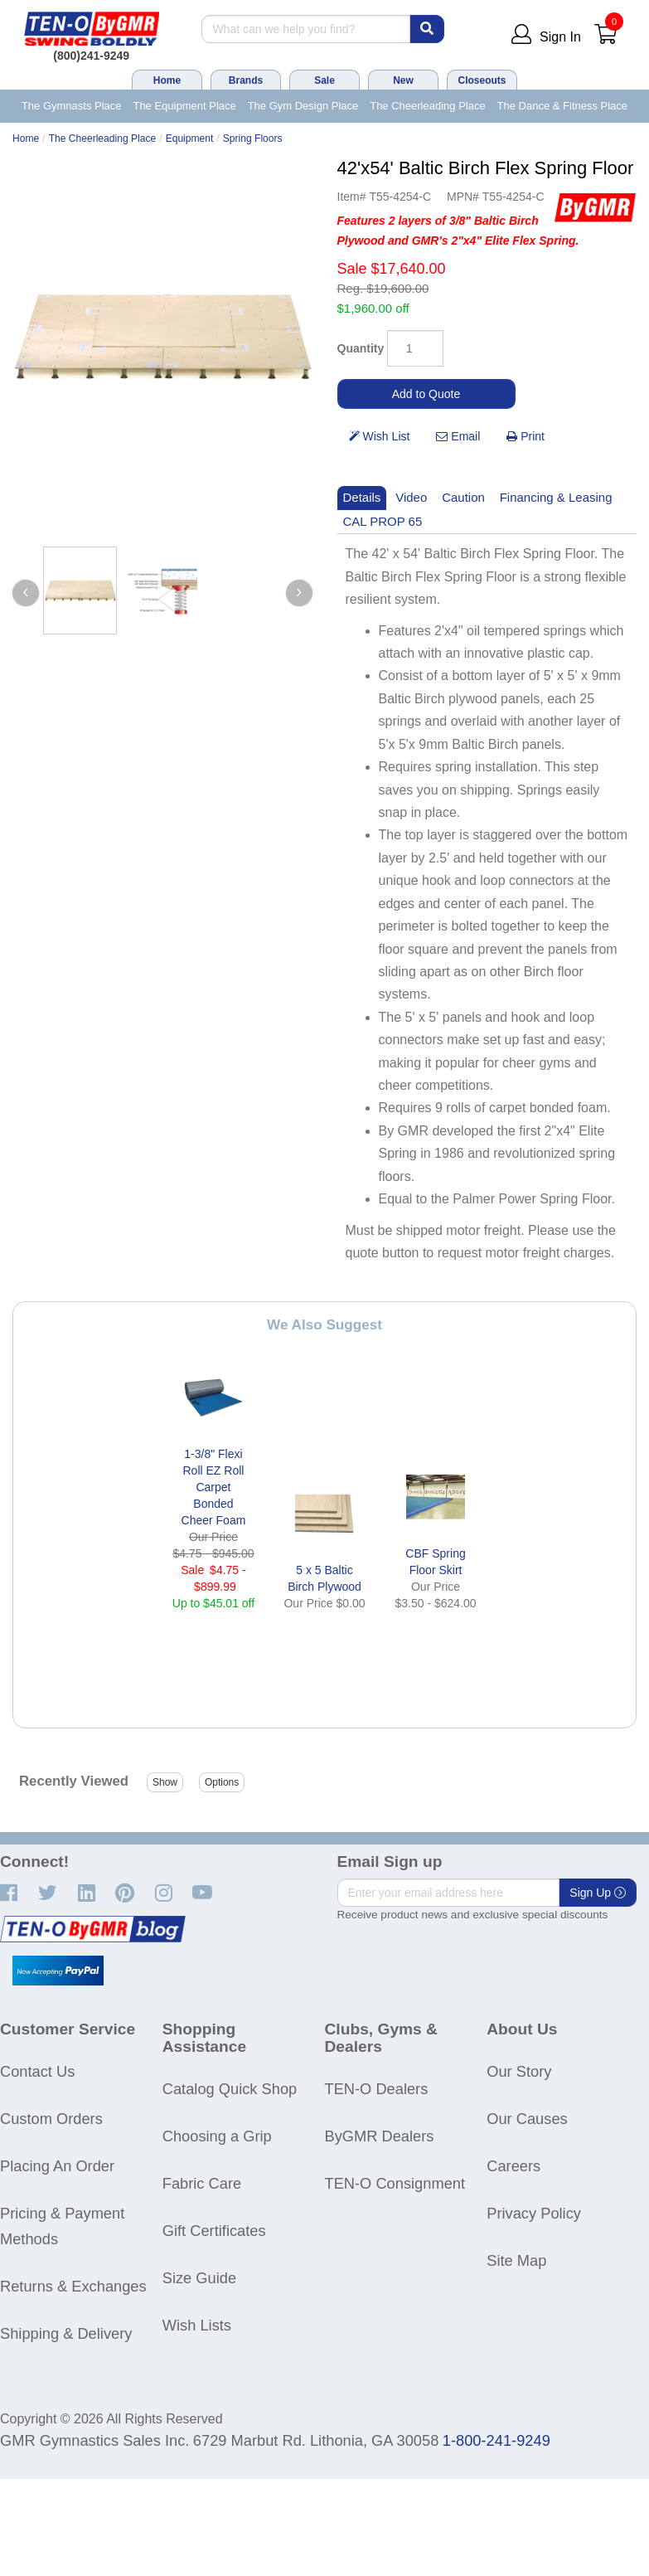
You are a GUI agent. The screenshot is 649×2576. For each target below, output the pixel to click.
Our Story (519, 2071)
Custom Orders (51, 2118)
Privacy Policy (534, 2213)
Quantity (361, 348)
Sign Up (597, 1892)
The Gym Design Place (303, 106)
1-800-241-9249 (496, 2440)
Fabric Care (201, 2183)
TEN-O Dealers (377, 2088)
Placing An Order (57, 2166)
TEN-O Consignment (395, 2183)
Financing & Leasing (556, 497)
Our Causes (527, 2118)
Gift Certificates (214, 2230)
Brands (246, 80)
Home (167, 80)
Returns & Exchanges (73, 2286)
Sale (324, 80)
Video (411, 497)
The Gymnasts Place (72, 106)
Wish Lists (196, 2325)
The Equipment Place (184, 106)
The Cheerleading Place (427, 106)
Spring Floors (253, 138)
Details (362, 497)
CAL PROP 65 (383, 521)
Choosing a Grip (217, 2136)
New (403, 80)
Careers (513, 2166)
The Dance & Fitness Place (562, 106)
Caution (463, 497)
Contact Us (37, 2071)
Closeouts (482, 80)
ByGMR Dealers (379, 2136)
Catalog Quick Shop (229, 2088)
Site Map (516, 2260)
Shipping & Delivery (66, 2333)
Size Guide (199, 2278)
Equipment (190, 138)
